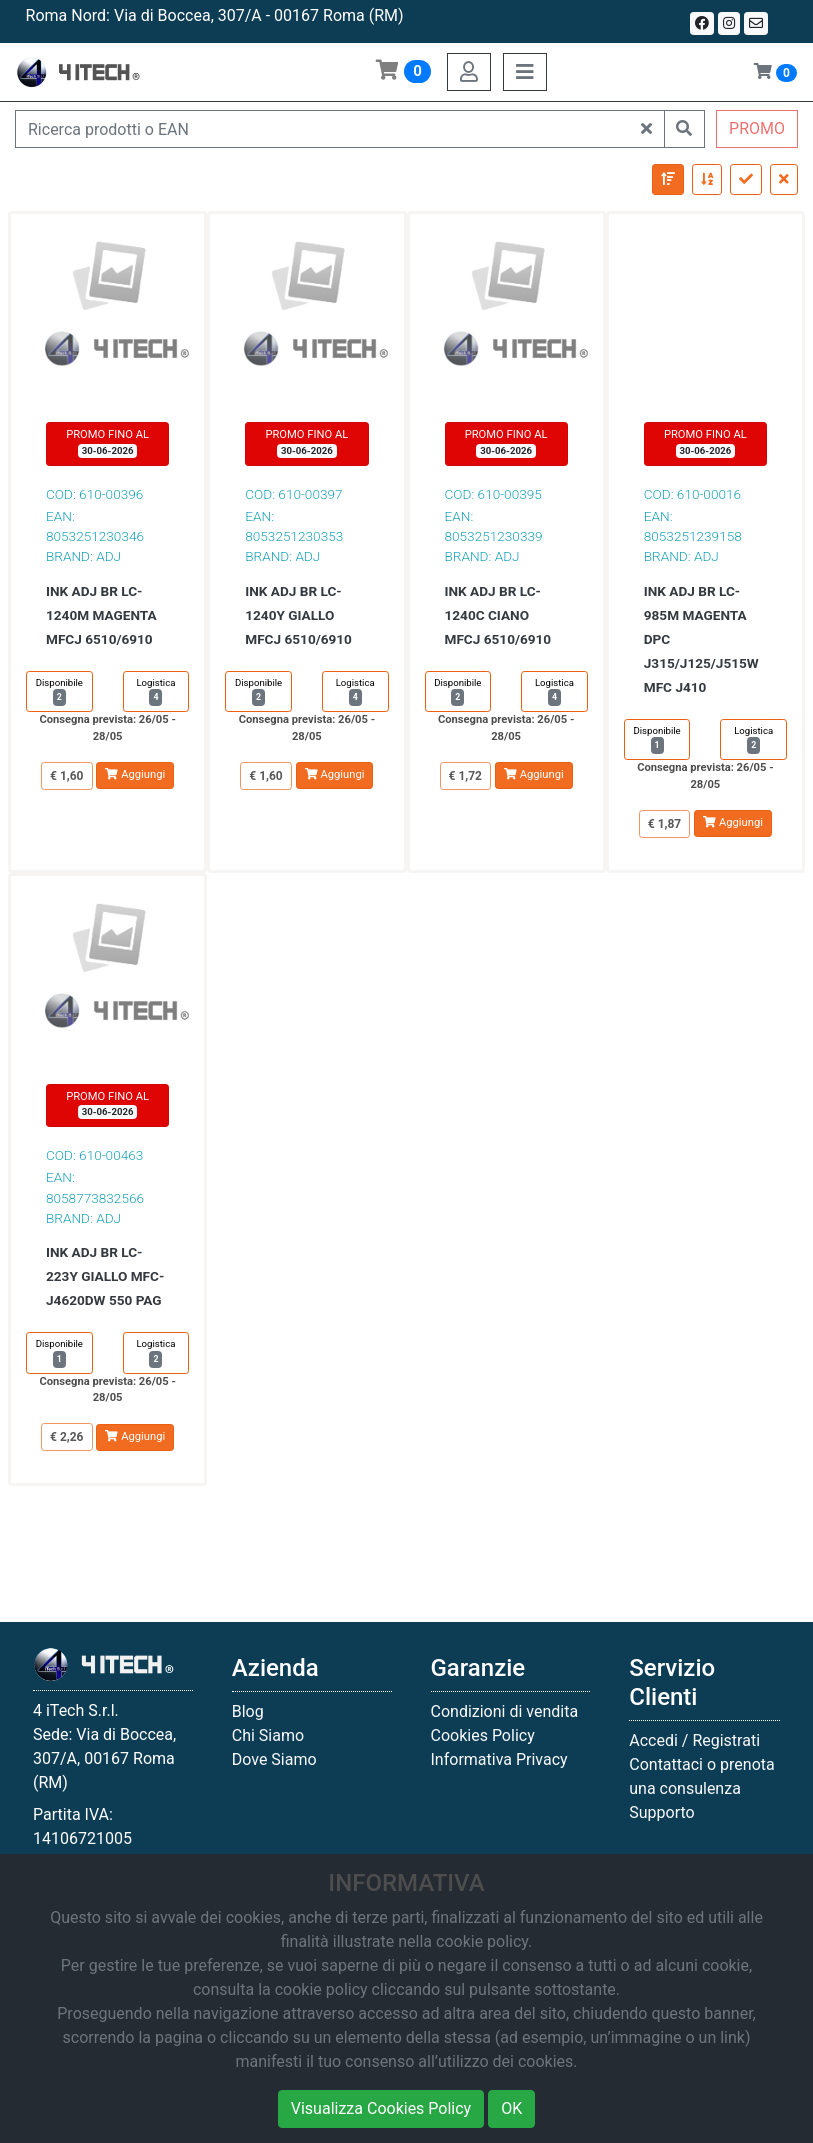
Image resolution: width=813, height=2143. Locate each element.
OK (511, 2108)
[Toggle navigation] (525, 72)
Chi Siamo (268, 1735)
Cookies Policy (483, 1735)
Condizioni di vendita (505, 1711)
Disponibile (59, 691)
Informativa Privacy (499, 1759)
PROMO (757, 128)
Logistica (155, 691)
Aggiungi (135, 774)
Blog (248, 1711)
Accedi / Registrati (694, 1740)
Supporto (661, 1812)
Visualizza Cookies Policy (381, 2108)
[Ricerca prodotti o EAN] (322, 129)
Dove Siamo (274, 1759)
